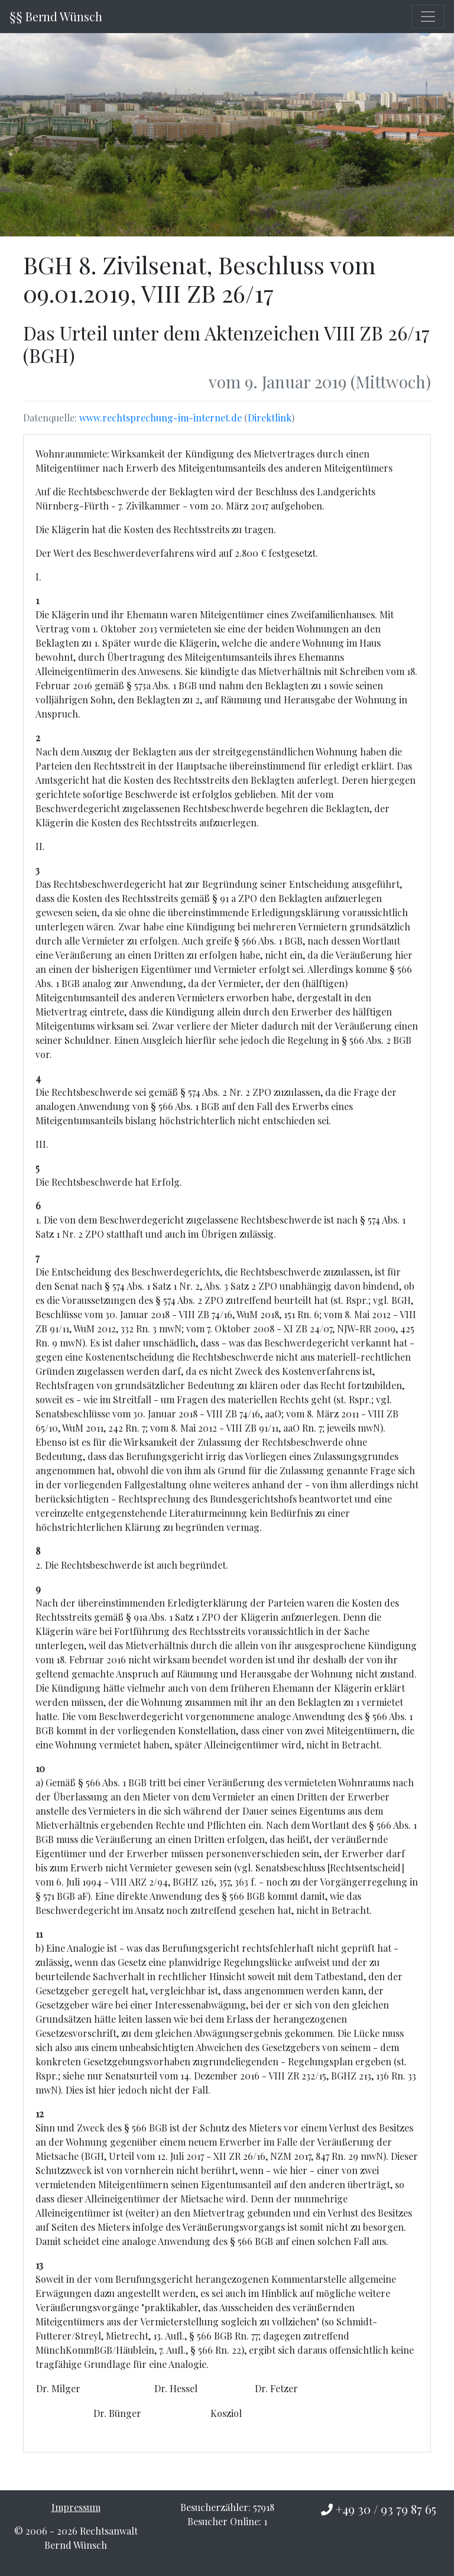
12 (39, 2113)
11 (39, 1934)
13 (39, 2265)
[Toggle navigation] (428, 16)
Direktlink (269, 417)
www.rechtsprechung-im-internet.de (160, 417)
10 (40, 1768)
